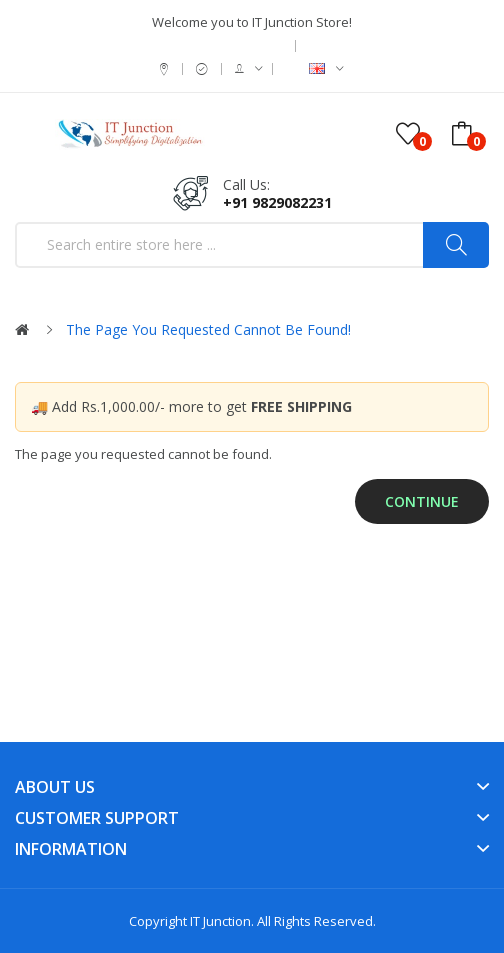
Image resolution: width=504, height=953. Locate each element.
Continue (422, 501)
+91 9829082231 (277, 202)
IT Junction (220, 921)
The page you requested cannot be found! (208, 329)
